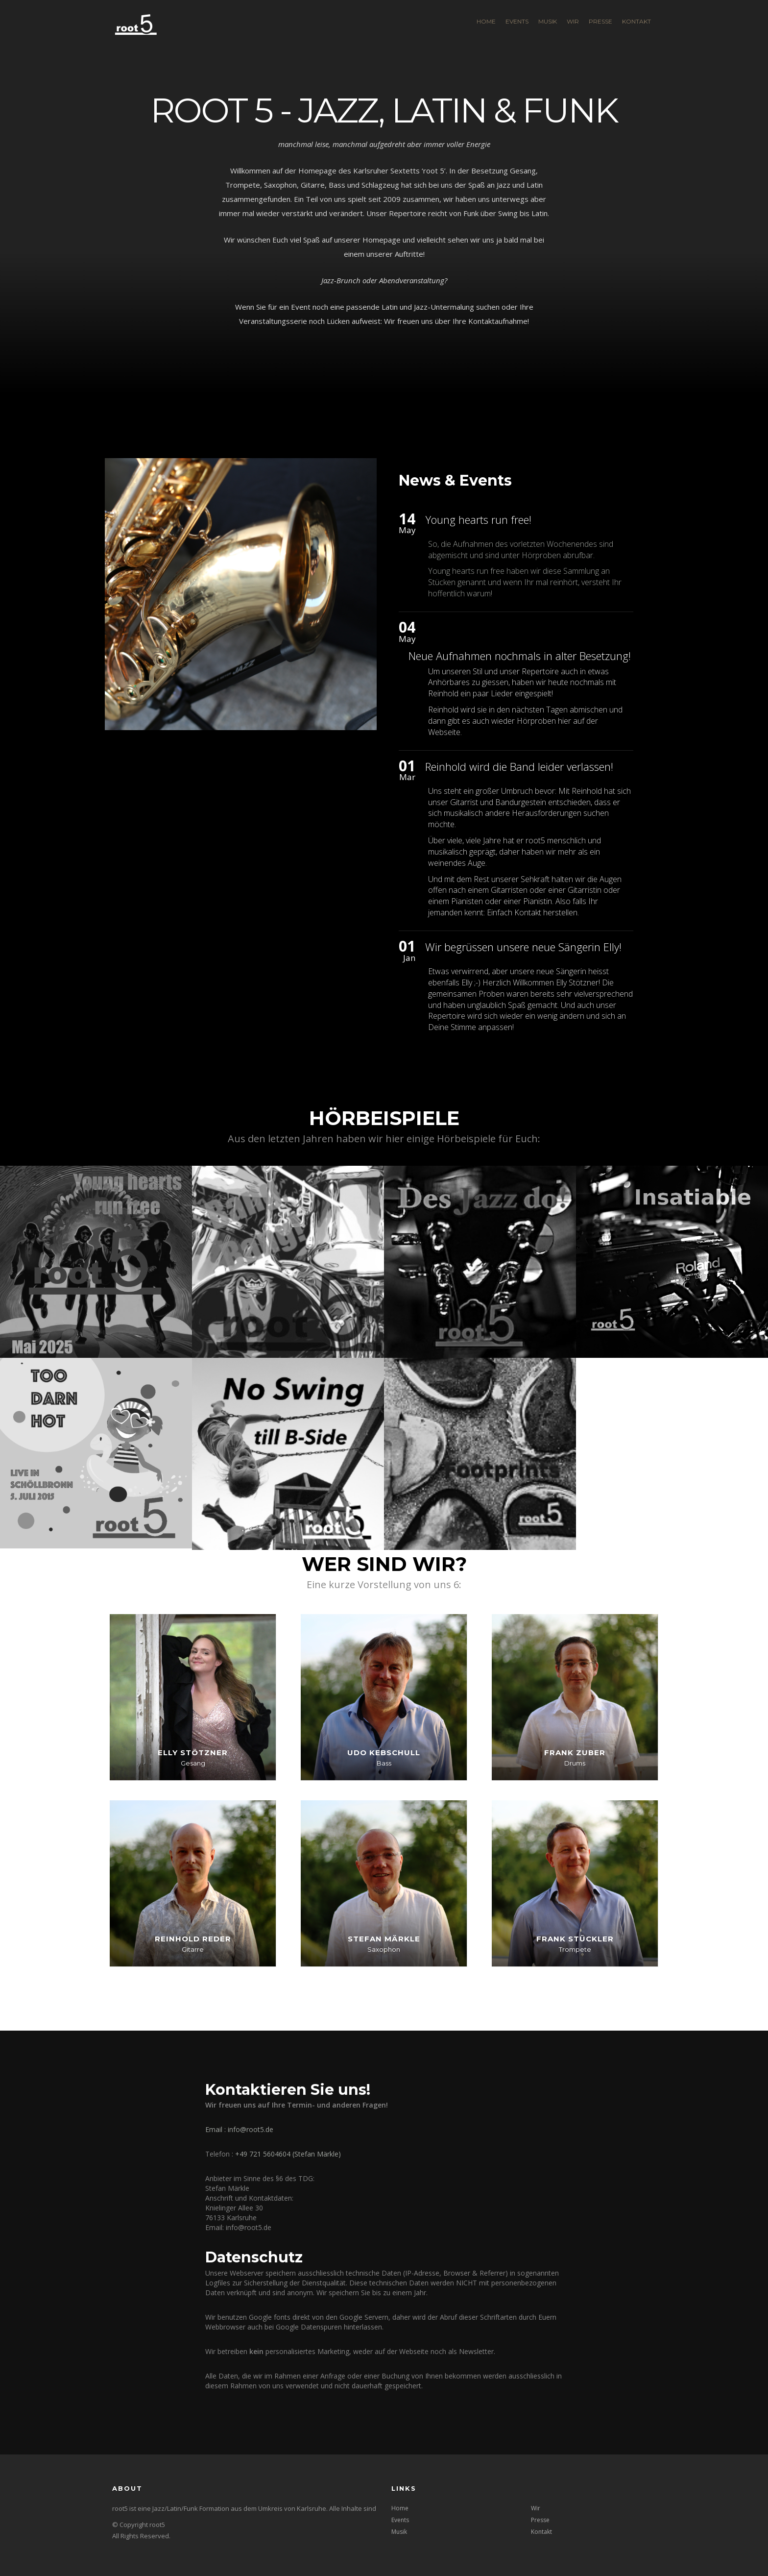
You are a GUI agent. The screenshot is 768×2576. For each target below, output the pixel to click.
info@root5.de (250, 2129)
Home (486, 21)
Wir (573, 21)
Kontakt (636, 21)
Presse (600, 21)
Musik (547, 21)
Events (516, 21)
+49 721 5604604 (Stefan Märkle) (288, 2154)
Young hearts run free (466, 570)
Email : (216, 2129)
